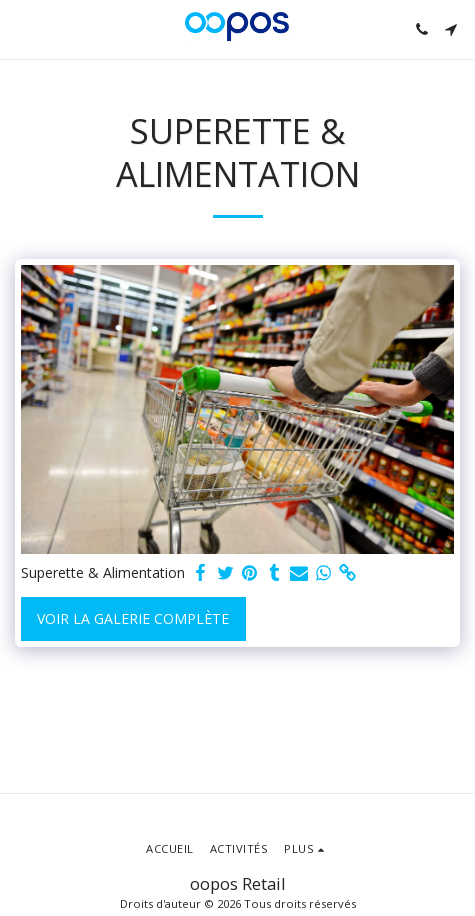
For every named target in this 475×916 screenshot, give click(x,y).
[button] (22, 28)
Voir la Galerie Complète (133, 618)
